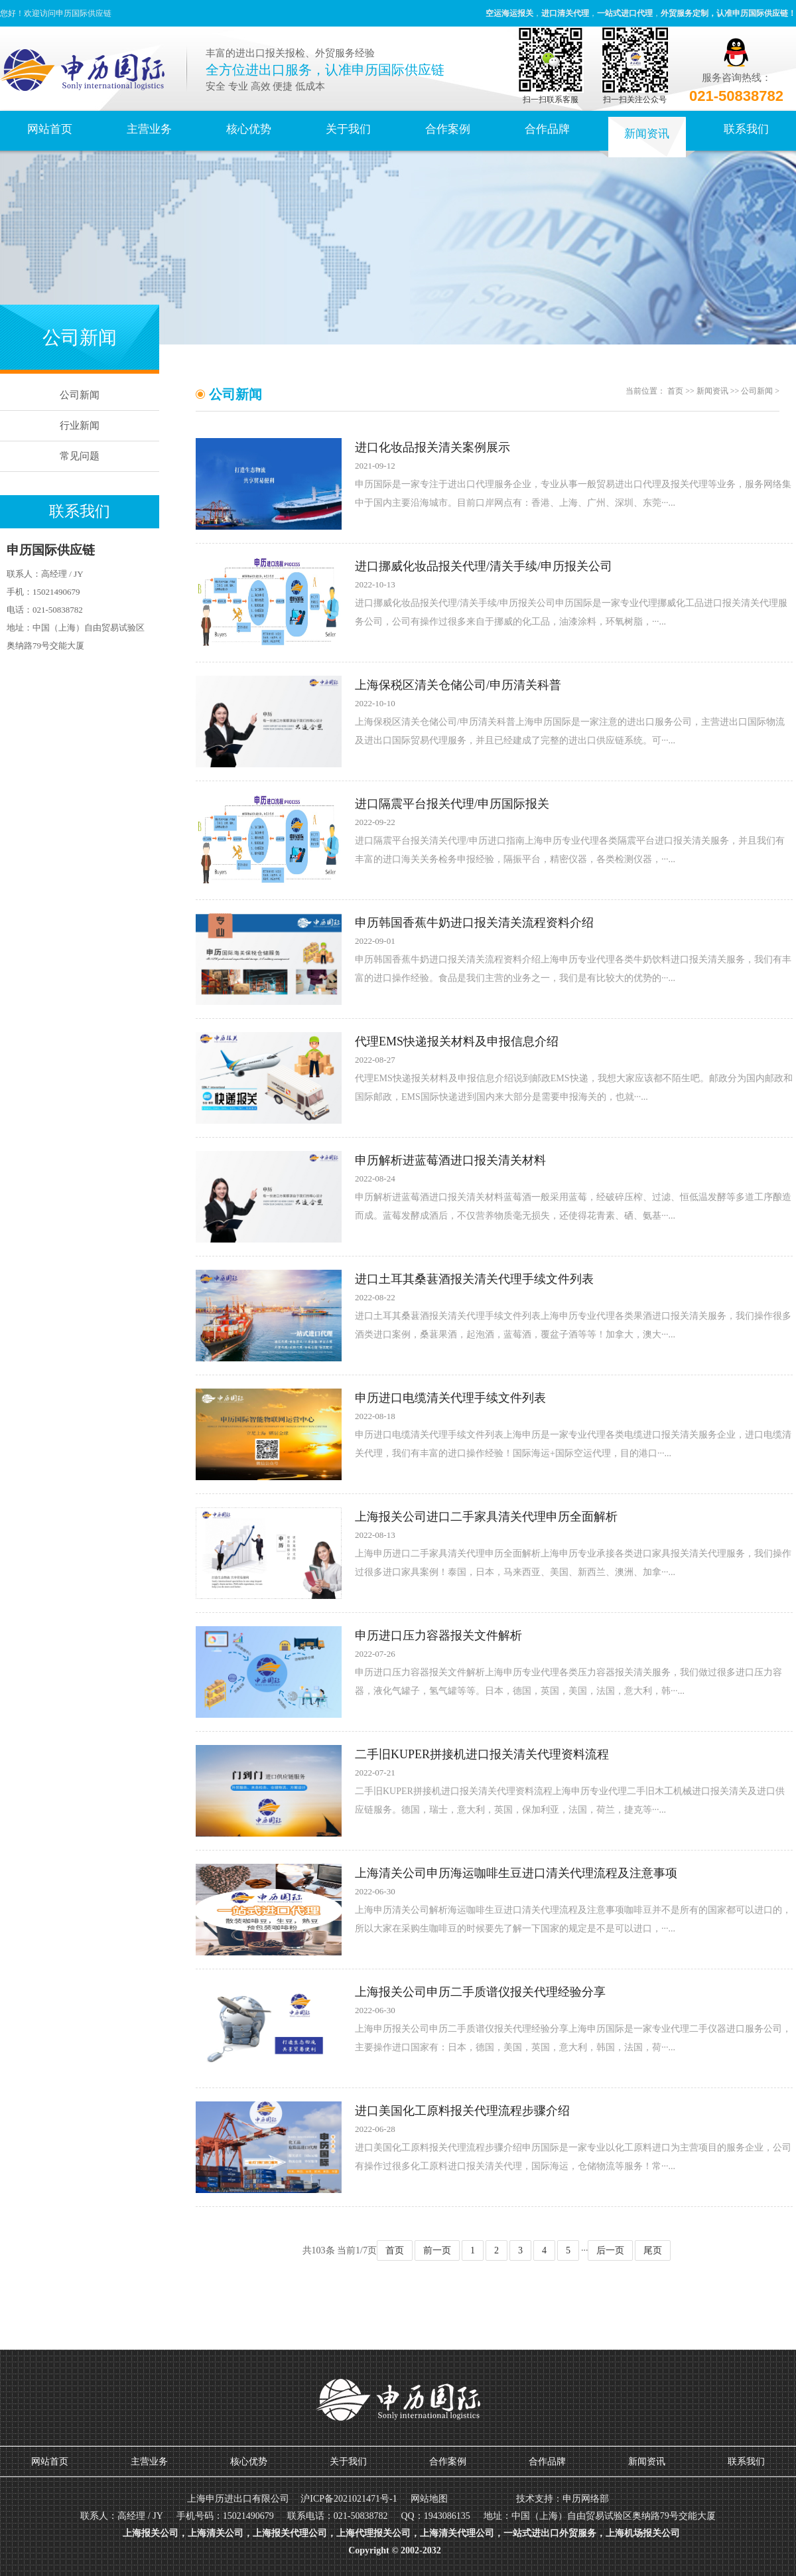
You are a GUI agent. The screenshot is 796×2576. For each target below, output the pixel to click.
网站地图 (429, 2499)
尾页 (652, 2250)
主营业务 (149, 129)
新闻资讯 (646, 133)
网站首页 (49, 129)
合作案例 (447, 129)
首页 (675, 391)
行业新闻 (80, 425)
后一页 (610, 2250)
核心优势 (248, 129)
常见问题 (80, 456)
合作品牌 (547, 129)
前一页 (437, 2250)
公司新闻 (80, 395)
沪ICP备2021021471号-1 (348, 2499)
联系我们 (746, 129)
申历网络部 (586, 2499)
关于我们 (348, 129)
